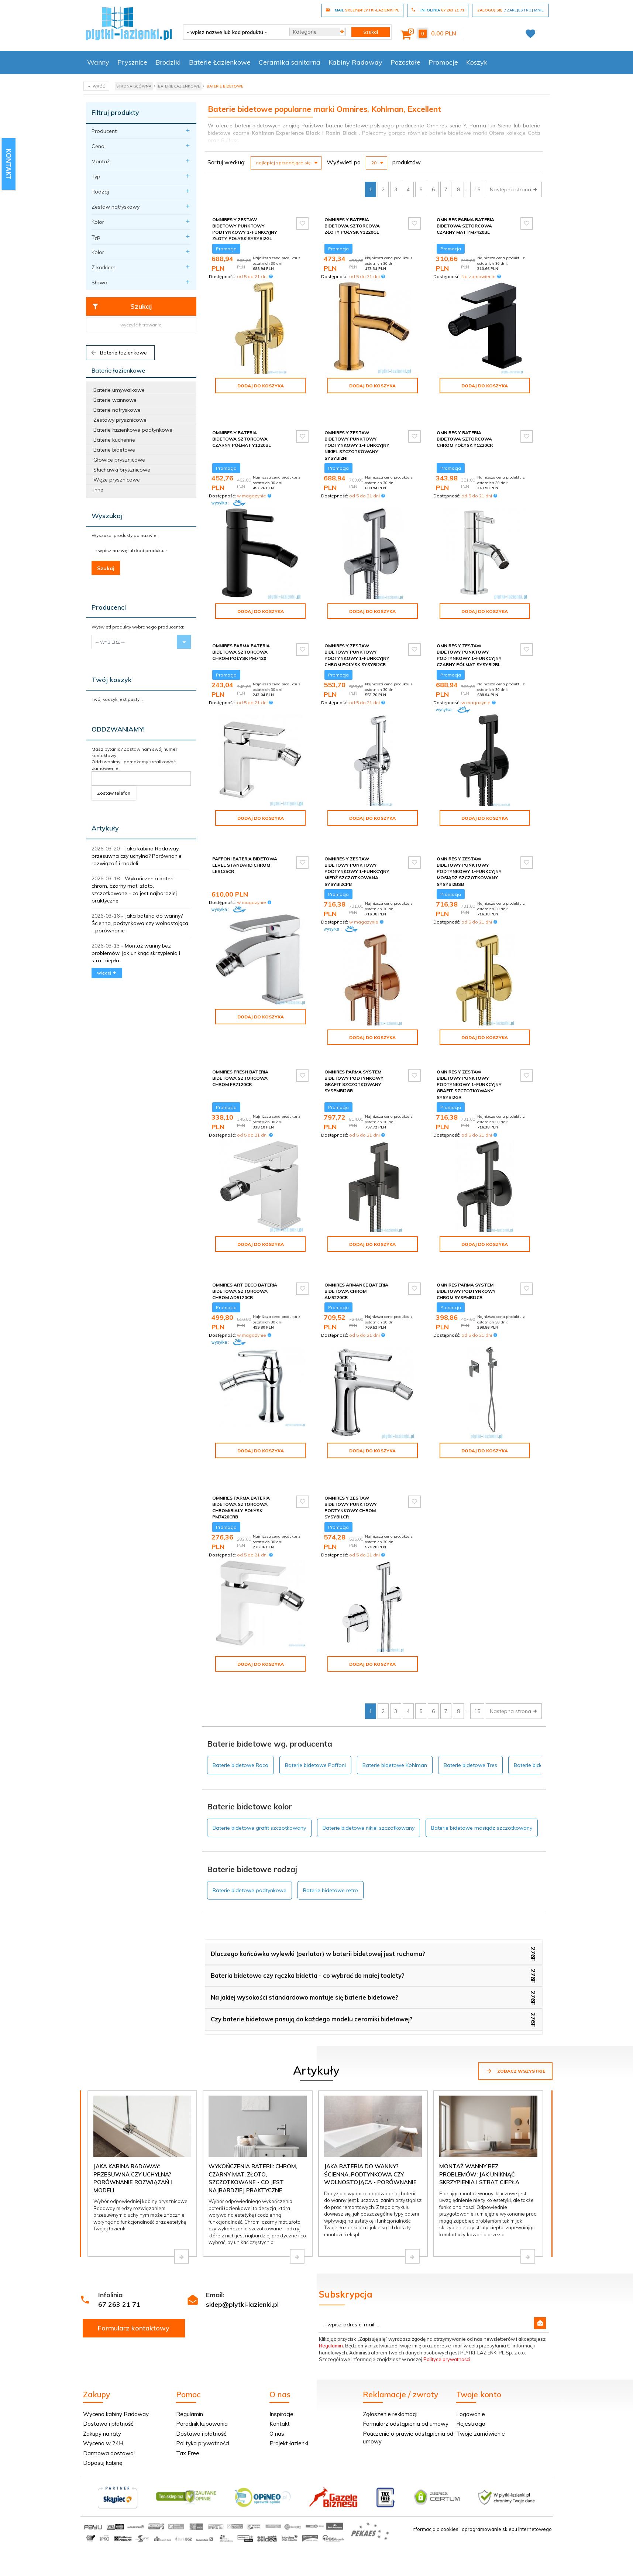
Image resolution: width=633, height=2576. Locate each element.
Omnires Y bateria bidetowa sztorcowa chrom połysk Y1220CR (465, 426)
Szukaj (122, 306)
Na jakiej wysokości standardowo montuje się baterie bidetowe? (304, 1946)
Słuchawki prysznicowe (121, 469)
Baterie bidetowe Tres (470, 1714)
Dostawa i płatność (108, 2373)
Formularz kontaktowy (133, 2277)
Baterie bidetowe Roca (240, 1714)
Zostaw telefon (113, 793)
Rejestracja (470, 2373)
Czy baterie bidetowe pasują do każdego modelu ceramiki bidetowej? (312, 1968)
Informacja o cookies (435, 2478)
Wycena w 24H (103, 2392)
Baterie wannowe (115, 400)
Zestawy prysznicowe (120, 420)
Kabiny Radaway (355, 62)
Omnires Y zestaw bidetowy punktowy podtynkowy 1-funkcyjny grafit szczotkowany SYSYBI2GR (469, 1065)
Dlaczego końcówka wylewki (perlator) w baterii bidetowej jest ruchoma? (318, 1903)
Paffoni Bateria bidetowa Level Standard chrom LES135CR (244, 846)
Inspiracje (281, 2363)
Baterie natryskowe (117, 410)
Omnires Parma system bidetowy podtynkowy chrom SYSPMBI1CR (466, 1266)
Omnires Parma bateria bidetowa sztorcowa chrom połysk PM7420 (241, 639)
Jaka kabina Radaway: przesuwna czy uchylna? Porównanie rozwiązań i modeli (137, 856)
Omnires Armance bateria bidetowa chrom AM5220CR (356, 1266)
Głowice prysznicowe (119, 459)
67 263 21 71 (119, 2254)
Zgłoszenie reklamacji (390, 2363)
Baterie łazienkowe (118, 352)
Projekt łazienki (288, 2392)
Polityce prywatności (446, 2309)
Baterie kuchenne (114, 439)
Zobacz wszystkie (515, 2020)
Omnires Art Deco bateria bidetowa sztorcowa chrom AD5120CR (244, 1266)
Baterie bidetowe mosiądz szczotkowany (481, 1777)
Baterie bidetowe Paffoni (315, 1714)
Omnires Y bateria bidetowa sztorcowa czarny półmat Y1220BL (241, 426)
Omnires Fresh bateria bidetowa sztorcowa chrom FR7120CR (240, 1059)
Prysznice (132, 62)
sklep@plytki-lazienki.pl (242, 2254)
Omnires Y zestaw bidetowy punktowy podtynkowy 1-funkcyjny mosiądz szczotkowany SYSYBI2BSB (469, 852)
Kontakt (279, 2373)
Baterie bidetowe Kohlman (394, 1714)
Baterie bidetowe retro (330, 1839)
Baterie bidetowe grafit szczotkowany (259, 1777)
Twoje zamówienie (480, 2383)
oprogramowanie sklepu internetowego (507, 2478)
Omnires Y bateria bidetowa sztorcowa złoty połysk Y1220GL (352, 226)
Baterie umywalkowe (119, 390)
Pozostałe (405, 62)
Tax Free (187, 2402)
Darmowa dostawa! (109, 2402)
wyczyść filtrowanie (141, 325)
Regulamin (331, 2295)
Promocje (443, 62)
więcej (107, 973)
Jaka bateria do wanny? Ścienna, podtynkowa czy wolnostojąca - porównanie (140, 923)
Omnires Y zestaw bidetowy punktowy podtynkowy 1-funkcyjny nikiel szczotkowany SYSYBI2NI (356, 432)
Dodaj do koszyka (260, 385)
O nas (276, 2383)
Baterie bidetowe (114, 449)
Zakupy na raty (102, 2383)
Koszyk (477, 62)
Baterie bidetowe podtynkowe (249, 1839)
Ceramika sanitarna (289, 62)
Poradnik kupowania (202, 2373)
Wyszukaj (107, 515)
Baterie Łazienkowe (220, 62)
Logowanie (470, 2363)
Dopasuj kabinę (102, 2412)
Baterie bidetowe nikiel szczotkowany (368, 1777)
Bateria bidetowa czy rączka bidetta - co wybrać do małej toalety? (308, 1925)
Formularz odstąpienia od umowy (405, 2373)
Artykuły (105, 828)
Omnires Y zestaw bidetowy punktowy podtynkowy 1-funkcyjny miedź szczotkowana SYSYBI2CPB (356, 852)
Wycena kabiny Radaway (116, 2363)
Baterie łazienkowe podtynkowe (132, 430)
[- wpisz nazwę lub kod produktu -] (233, 32)
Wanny (98, 62)
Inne (98, 489)
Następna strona (514, 189)
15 (477, 189)
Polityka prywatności (202, 2392)
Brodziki (168, 62)
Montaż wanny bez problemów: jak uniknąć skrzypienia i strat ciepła (136, 953)
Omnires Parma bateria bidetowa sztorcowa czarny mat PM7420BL (465, 226)
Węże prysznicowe (116, 479)
